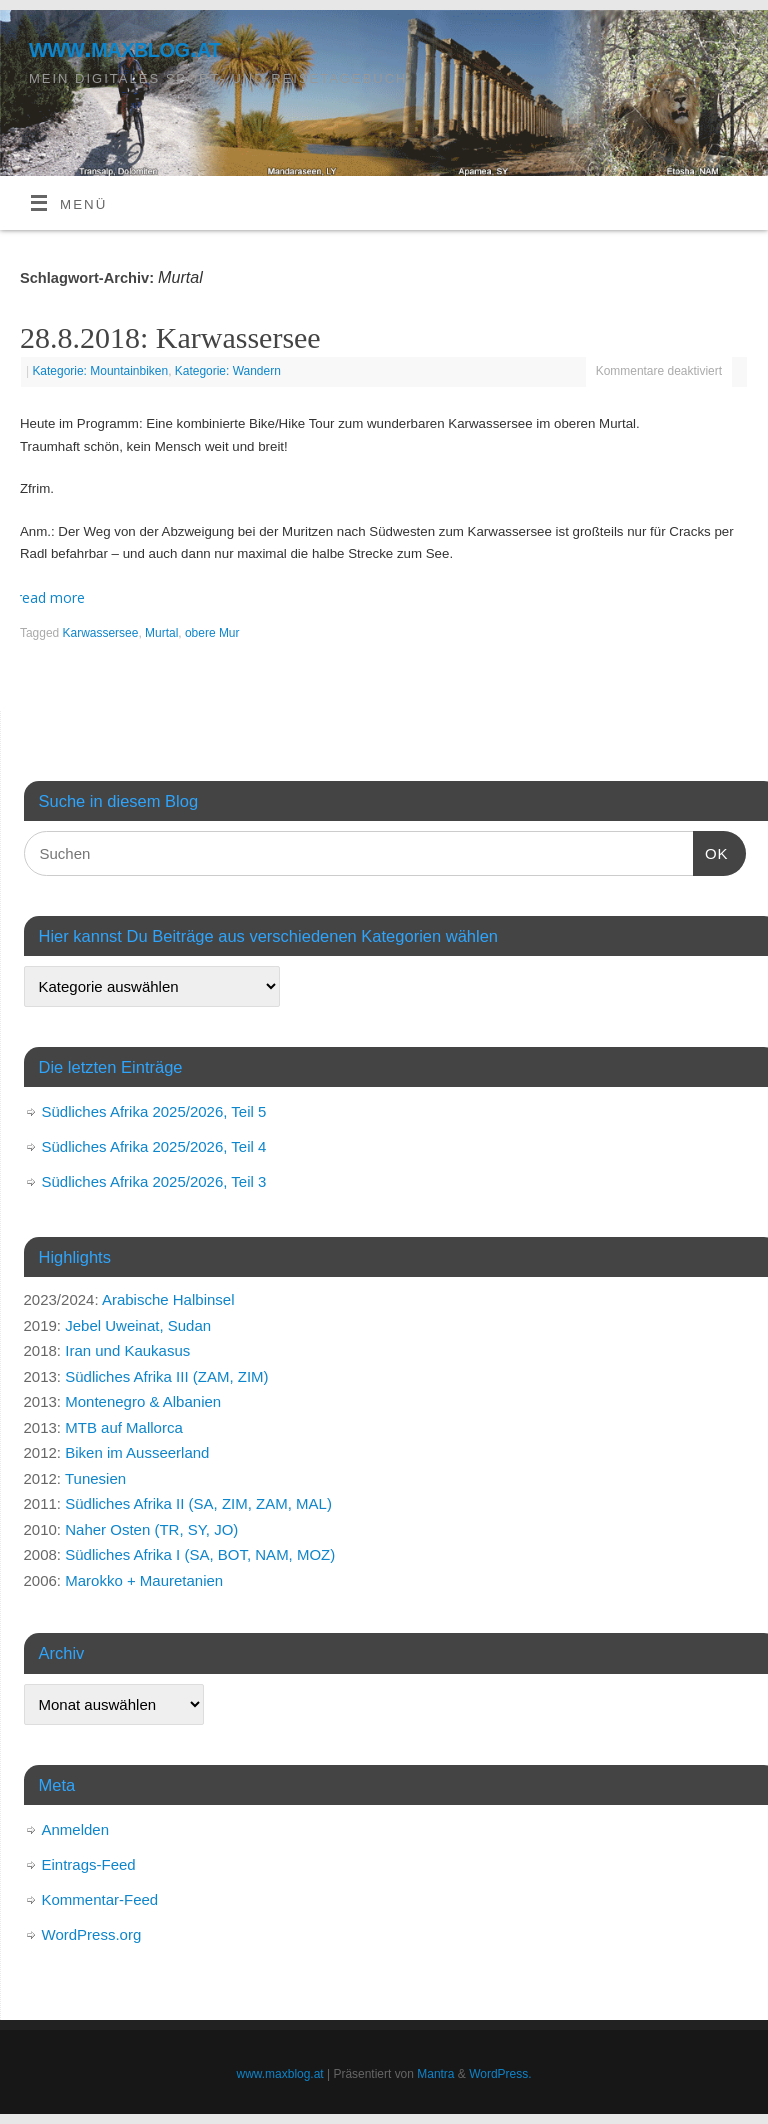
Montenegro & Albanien (143, 1401)
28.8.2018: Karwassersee (170, 337)
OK (711, 851)
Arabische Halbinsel (168, 1299)
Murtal (161, 633)
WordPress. (500, 2074)
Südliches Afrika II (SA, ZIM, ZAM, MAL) (198, 1503)
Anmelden (76, 1829)
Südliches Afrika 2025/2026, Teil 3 (154, 1181)
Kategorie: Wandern (228, 371)
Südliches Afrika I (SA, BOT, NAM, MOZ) (200, 1554)
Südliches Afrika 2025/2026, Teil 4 (154, 1146)
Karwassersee (101, 633)
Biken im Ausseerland (137, 1452)
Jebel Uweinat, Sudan (138, 1325)
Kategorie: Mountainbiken (100, 371)
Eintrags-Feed (89, 1864)
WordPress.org (92, 1934)
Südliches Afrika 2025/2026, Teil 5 (154, 1111)
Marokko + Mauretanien (144, 1580)
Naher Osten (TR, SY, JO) (151, 1529)
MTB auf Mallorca (124, 1427)
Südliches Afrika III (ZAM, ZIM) (166, 1376)
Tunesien (95, 1478)
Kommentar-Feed (100, 1899)
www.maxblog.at (125, 47)
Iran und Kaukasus (127, 1350)
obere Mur (212, 633)
